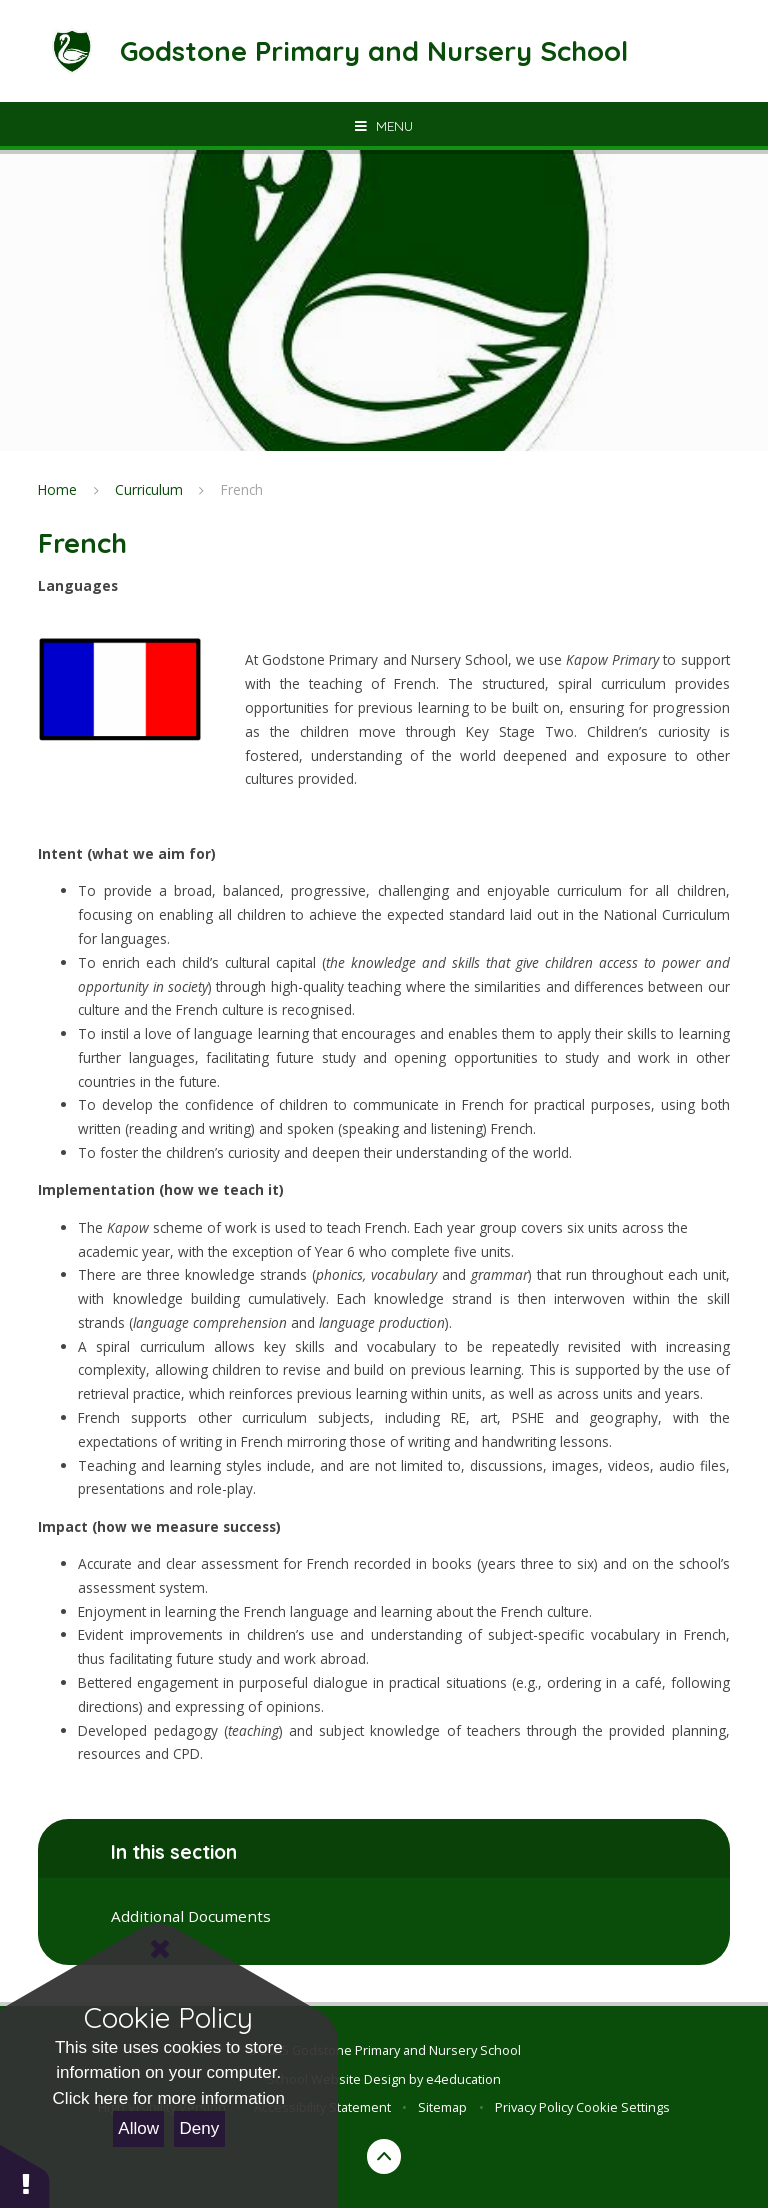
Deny (200, 2128)
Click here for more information (169, 2098)
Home (57, 489)
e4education (463, 2079)
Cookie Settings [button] (623, 2107)
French (242, 489)
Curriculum (149, 489)
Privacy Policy (534, 2107)
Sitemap (442, 2107)
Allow (138, 2128)
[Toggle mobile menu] (384, 126)
